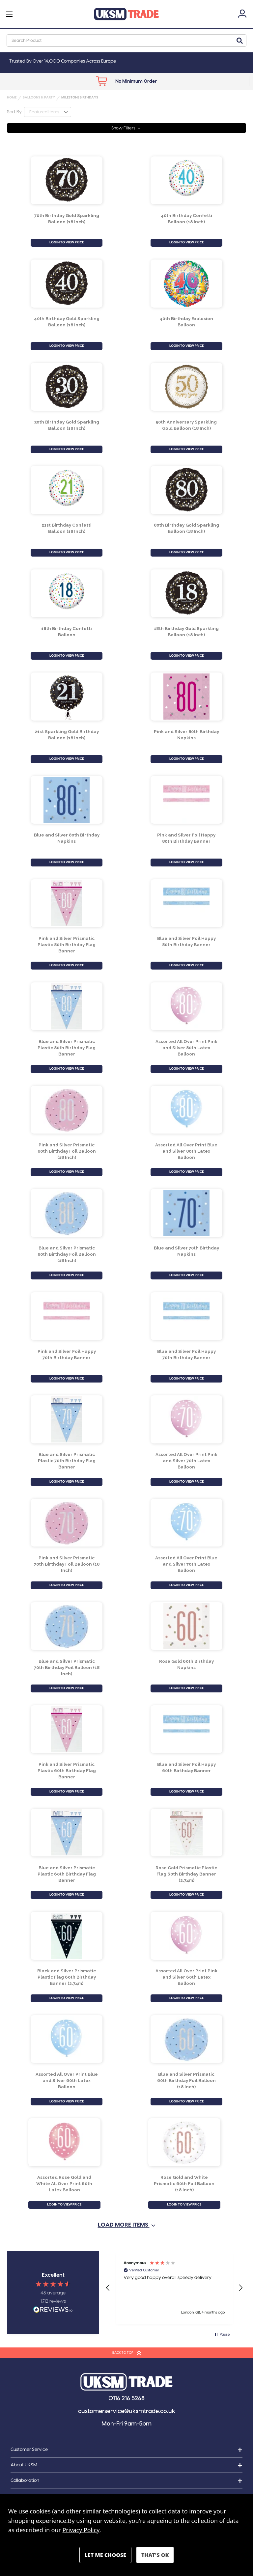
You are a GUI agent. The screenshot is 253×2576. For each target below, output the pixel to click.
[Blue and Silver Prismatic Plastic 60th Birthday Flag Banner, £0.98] (67, 1832)
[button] (126, 128)
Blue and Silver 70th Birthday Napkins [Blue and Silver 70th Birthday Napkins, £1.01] (186, 1251)
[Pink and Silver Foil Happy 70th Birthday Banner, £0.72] (67, 1316)
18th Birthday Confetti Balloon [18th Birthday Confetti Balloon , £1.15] (66, 631)
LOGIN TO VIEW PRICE (66, 242)
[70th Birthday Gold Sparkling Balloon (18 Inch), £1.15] (67, 180)
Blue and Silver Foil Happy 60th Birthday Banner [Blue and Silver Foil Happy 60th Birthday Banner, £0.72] (186, 1767)
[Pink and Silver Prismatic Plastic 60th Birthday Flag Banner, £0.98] (67, 1729)
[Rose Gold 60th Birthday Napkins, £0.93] (187, 1626)
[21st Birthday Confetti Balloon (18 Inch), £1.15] (67, 490)
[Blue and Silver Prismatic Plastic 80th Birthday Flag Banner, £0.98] (67, 1006)
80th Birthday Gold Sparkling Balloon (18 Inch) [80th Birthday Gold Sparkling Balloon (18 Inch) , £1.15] (186, 528)
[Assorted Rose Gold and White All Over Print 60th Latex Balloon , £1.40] (64, 2142)
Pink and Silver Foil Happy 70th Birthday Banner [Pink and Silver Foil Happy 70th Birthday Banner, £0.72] (67, 1354)
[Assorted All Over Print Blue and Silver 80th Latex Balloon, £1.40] (187, 1110)
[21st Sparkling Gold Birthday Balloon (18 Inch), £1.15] (67, 696)
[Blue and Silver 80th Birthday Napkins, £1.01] (67, 800)
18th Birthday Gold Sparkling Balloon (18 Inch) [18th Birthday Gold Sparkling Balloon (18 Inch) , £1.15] (186, 631)
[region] (174, 2288)
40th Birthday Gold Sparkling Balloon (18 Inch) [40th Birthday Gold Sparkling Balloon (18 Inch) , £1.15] (66, 321)
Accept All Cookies (155, 2555)
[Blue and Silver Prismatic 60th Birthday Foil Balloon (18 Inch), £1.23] (187, 2039)
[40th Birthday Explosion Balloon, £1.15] (187, 283)
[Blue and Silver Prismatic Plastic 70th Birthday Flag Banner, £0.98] (67, 1419)
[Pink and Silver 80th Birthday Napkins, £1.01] (187, 696)
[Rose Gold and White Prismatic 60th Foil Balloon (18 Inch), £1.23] (184, 2142)
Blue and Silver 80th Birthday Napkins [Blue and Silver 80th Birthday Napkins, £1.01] (66, 838)
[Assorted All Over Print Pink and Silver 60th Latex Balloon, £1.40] (187, 1936)
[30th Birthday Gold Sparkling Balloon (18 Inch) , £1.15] (67, 387)
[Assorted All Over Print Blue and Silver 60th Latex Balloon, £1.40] (67, 2039)
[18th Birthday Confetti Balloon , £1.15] (67, 593)
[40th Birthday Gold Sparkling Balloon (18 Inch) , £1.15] (67, 283)
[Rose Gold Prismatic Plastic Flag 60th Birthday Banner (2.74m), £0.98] (187, 1832)
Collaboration (25, 2480)
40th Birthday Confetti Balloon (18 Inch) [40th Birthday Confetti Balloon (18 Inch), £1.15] (186, 218)
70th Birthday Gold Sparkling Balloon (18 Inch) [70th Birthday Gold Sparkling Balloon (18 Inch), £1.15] (66, 218)
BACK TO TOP (126, 2352)
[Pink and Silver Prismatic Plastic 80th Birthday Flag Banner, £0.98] (67, 903)
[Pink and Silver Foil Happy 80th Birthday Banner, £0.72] (187, 800)
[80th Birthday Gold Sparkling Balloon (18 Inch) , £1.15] (187, 490)
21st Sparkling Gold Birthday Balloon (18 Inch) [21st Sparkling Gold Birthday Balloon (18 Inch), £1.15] (67, 734)
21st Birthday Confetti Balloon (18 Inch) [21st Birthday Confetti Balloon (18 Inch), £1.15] (67, 528)
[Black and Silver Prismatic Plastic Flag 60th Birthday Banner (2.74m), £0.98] (67, 1936)
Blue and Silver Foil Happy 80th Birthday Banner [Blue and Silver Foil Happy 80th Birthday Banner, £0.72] (186, 941)
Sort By (14, 112)
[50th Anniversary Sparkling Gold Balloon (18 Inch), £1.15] (187, 387)
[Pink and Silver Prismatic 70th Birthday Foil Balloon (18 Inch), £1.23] (67, 1523)
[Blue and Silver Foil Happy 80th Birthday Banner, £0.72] (187, 903)
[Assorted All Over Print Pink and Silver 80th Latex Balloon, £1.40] (187, 1006)
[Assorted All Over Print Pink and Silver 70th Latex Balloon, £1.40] (187, 1419)
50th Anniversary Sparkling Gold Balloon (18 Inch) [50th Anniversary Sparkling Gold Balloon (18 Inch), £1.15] (186, 425)
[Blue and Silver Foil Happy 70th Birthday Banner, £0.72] (187, 1316)
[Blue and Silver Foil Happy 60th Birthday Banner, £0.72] (187, 1729)
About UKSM (24, 2465)
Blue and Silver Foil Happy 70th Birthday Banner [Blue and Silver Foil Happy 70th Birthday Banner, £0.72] (186, 1354)
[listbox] (47, 112)
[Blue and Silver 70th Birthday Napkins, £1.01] (187, 1213)
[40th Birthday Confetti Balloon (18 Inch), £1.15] (187, 180)
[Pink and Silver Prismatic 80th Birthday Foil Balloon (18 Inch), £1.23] (67, 1110)
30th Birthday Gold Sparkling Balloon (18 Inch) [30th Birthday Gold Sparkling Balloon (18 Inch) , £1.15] (66, 425)
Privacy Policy (81, 2530)
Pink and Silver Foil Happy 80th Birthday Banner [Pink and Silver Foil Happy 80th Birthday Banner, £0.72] (186, 838)
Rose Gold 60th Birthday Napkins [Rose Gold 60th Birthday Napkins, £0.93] (186, 1664)
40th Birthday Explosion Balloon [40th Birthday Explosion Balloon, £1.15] (186, 321)
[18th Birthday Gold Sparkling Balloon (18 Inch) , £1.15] (187, 593)
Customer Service (29, 2449)
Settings (105, 2555)
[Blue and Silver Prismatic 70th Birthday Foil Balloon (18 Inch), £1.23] (67, 1626)
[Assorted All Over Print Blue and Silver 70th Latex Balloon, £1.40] (187, 1523)
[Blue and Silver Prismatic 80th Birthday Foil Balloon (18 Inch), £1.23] (67, 1213)
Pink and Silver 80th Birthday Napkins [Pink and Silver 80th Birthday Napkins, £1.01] (186, 734)
